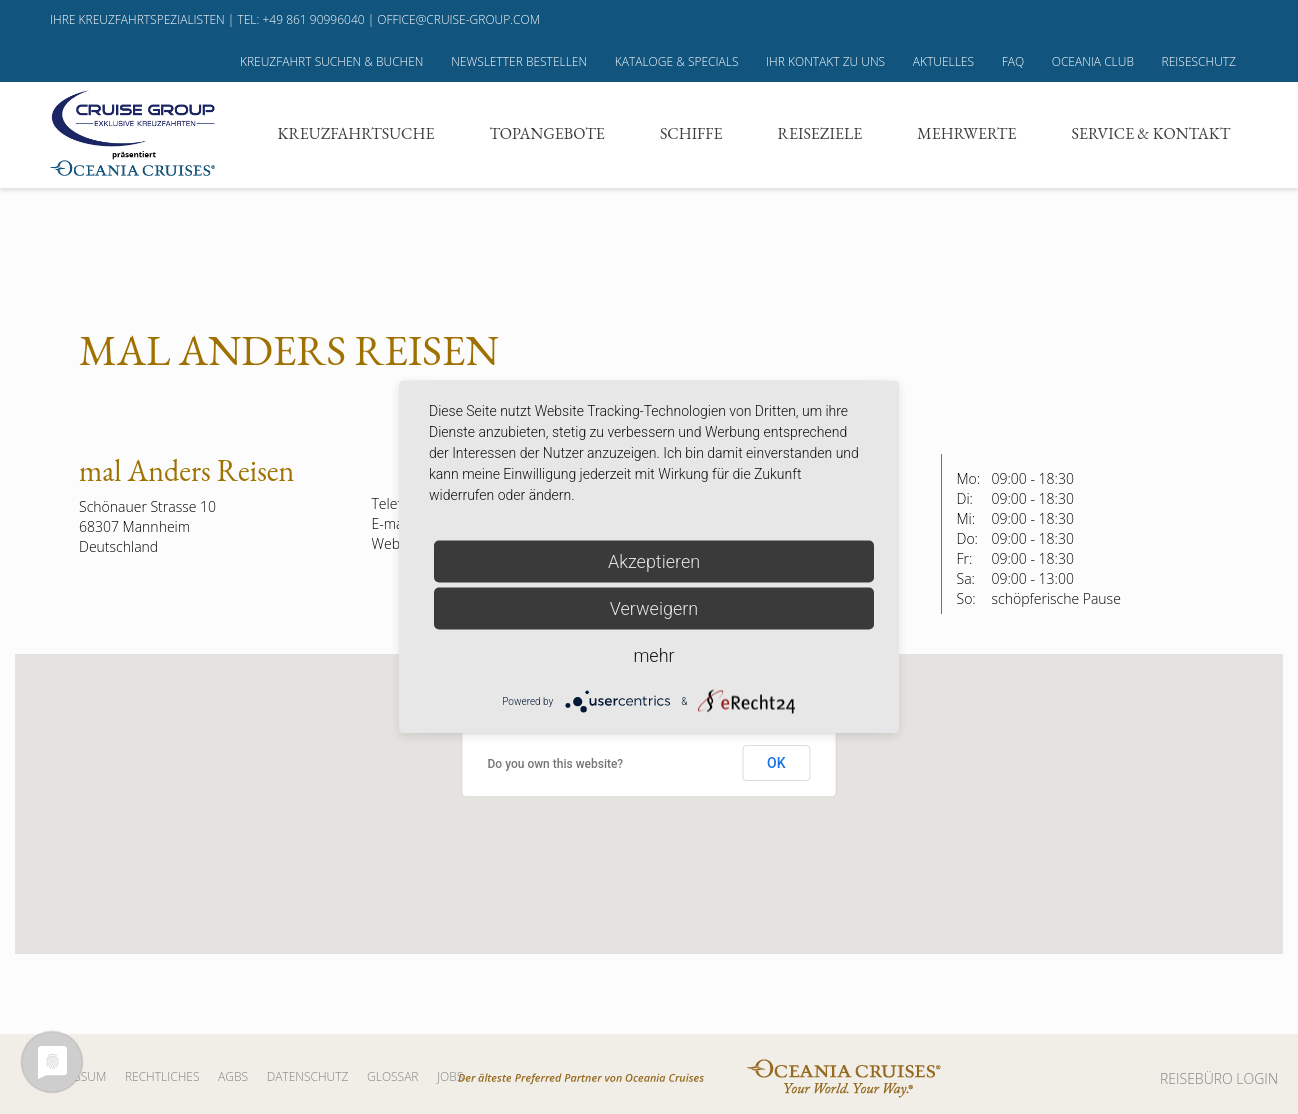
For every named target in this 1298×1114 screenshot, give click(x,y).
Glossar (392, 1076)
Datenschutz (308, 1076)
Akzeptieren (654, 561)
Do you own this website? (556, 764)
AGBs (233, 1076)
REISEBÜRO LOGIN (1219, 1078)
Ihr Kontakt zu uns (825, 61)
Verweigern (654, 608)
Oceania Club (1093, 61)
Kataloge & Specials (677, 61)
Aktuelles (943, 61)
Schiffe (691, 133)
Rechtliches (162, 1076)
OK (776, 763)
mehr (653, 655)
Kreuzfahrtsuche (356, 133)
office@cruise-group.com (458, 19)
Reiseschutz (1199, 61)
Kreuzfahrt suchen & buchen (332, 61)
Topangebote (546, 133)
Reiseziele (820, 133)
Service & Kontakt (1151, 133)
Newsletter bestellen (519, 61)
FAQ (1013, 61)
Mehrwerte (966, 133)
